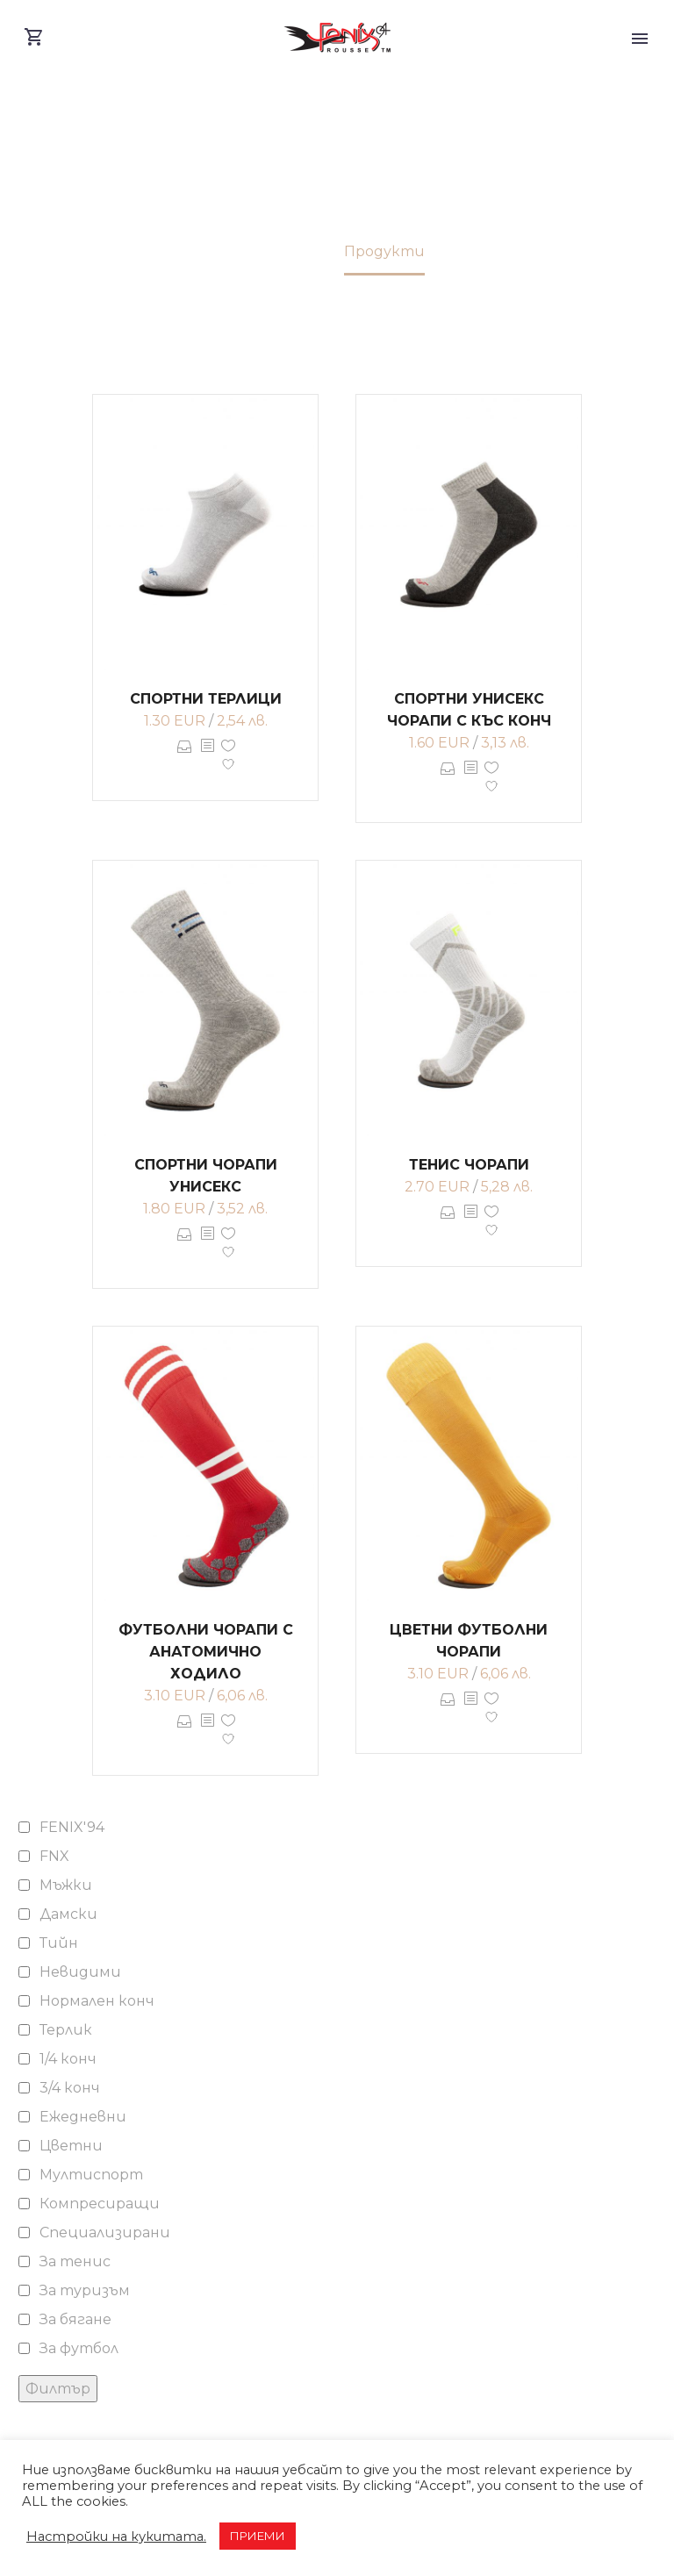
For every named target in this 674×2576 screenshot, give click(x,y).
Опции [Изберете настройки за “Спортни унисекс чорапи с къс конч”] (448, 781)
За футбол (78, 2348)
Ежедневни (82, 2116)
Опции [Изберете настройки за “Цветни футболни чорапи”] (448, 1711)
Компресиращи (99, 2203)
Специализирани (104, 2232)
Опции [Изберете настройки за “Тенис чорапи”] (448, 1225)
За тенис (75, 2261)
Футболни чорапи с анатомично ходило (205, 1651)
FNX (54, 1856)
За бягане (75, 2319)
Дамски (68, 1914)
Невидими (80, 1972)
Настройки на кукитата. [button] (116, 2536)
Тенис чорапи (469, 1164)
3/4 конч (69, 2087)
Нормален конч (96, 2001)
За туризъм (84, 2290)
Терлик (65, 2029)
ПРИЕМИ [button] (257, 2536)
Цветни (71, 2145)
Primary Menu (640, 38)
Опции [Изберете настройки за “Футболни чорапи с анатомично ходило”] (184, 1733)
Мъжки (65, 1885)
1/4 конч (68, 2058)
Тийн (58, 1943)
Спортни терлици (206, 699)
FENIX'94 (71, 1827)
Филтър (57, 2388)
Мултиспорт (91, 2174)
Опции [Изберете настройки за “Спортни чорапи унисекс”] (184, 1246)
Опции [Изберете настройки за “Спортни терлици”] (184, 759)
